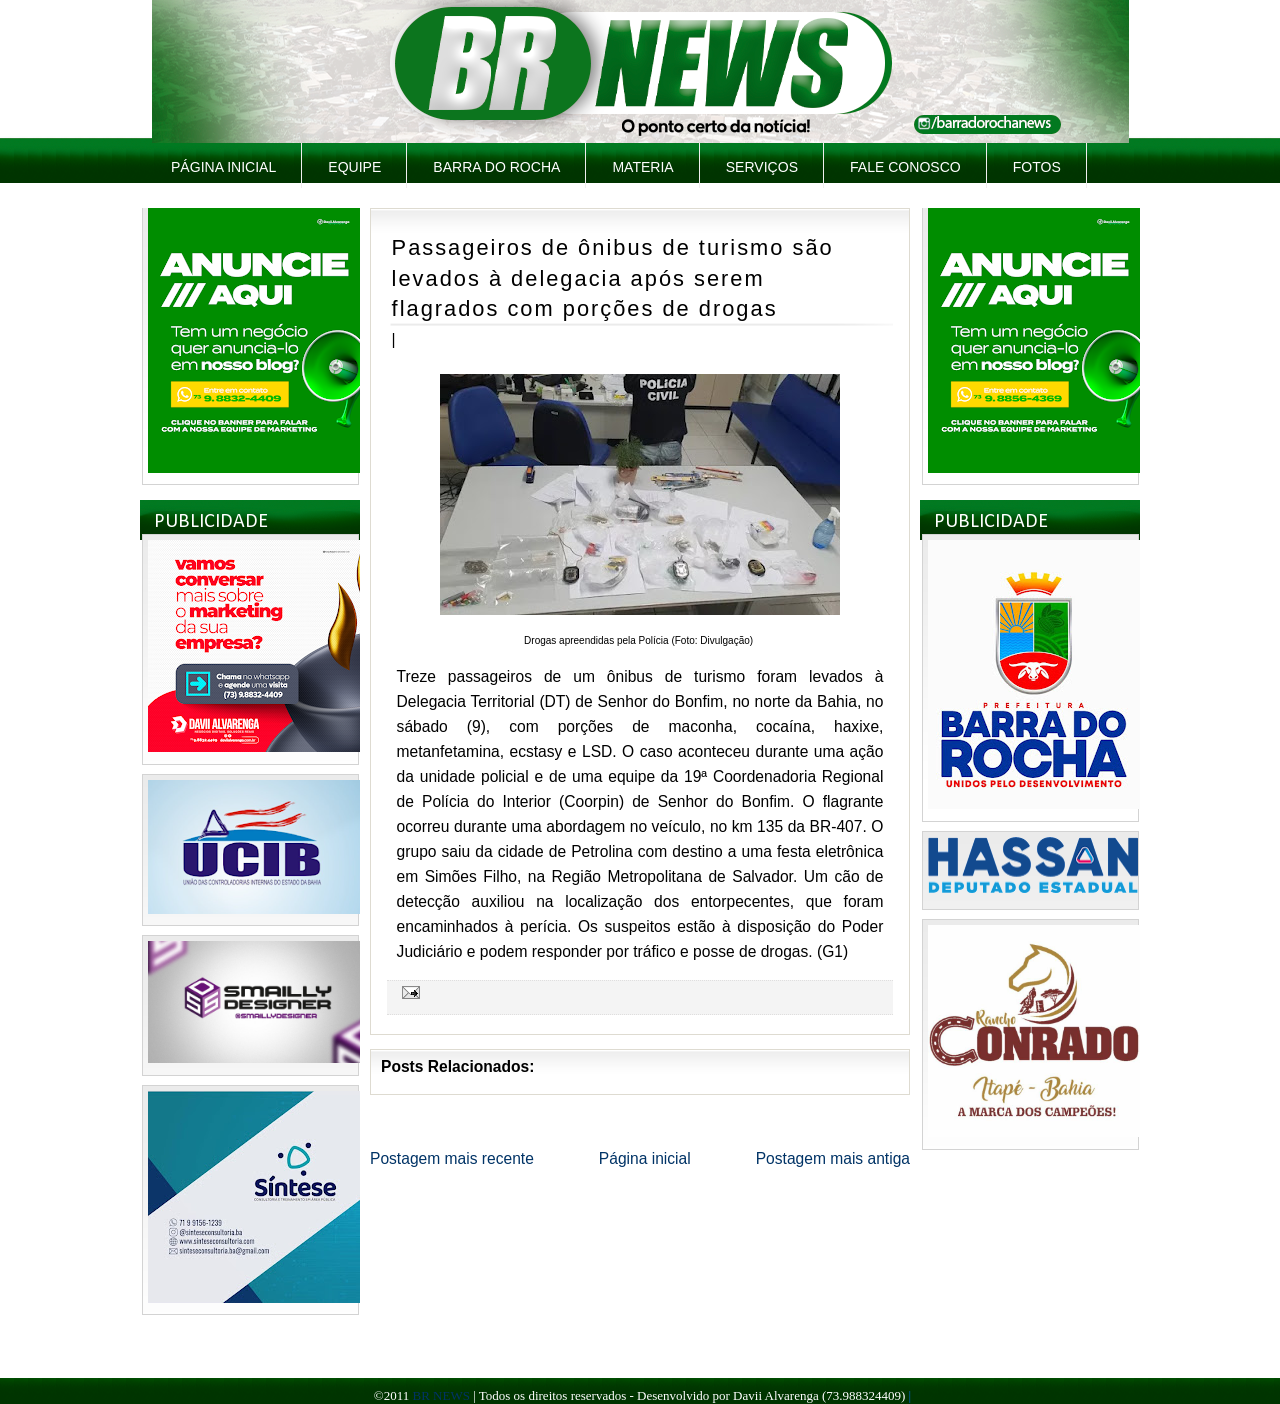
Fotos (1037, 167)
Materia (642, 167)
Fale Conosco (905, 167)
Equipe (354, 167)
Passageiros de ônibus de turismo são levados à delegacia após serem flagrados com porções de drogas (613, 278)
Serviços (762, 167)
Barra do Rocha (496, 167)
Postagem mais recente (452, 1158)
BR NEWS (440, 1395)
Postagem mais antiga (833, 1158)
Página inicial (223, 167)
